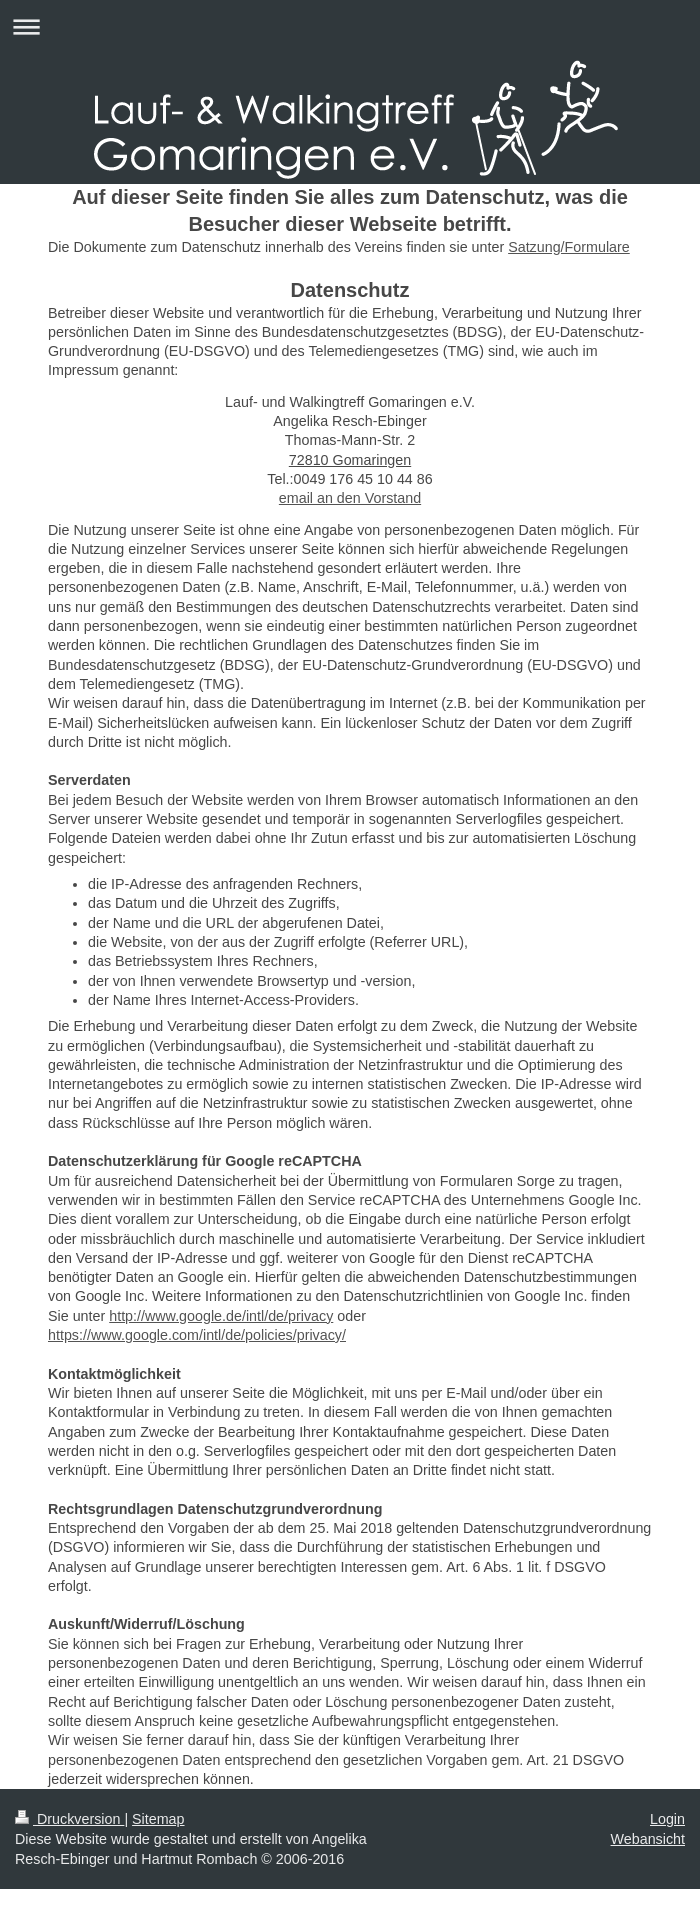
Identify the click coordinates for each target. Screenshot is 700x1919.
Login (667, 1819)
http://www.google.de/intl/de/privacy (221, 1316)
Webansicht (648, 1839)
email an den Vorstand (350, 498)
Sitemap (158, 1819)
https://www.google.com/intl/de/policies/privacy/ (197, 1335)
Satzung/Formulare (569, 247)
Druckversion (69, 1819)
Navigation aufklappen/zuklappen (350, 26)
